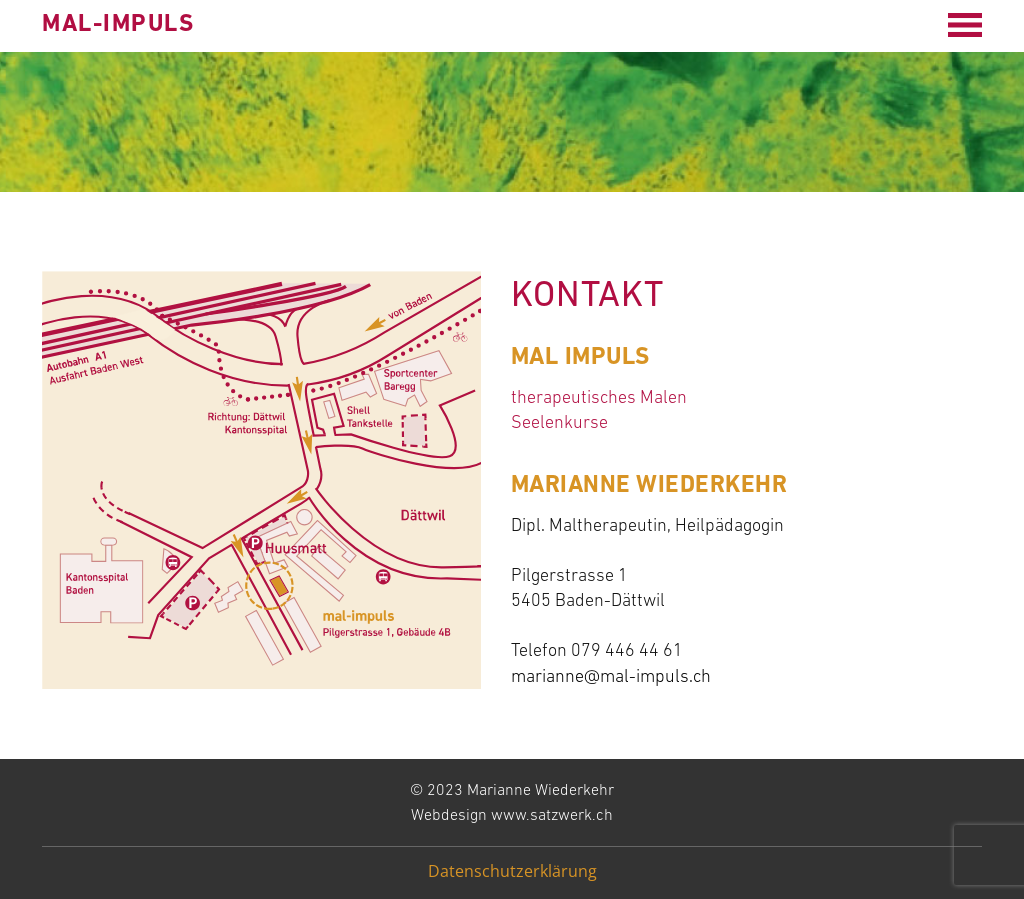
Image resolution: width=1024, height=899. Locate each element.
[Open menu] (965, 25)
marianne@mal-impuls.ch (611, 677)
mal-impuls (118, 25)
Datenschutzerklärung (512, 871)
